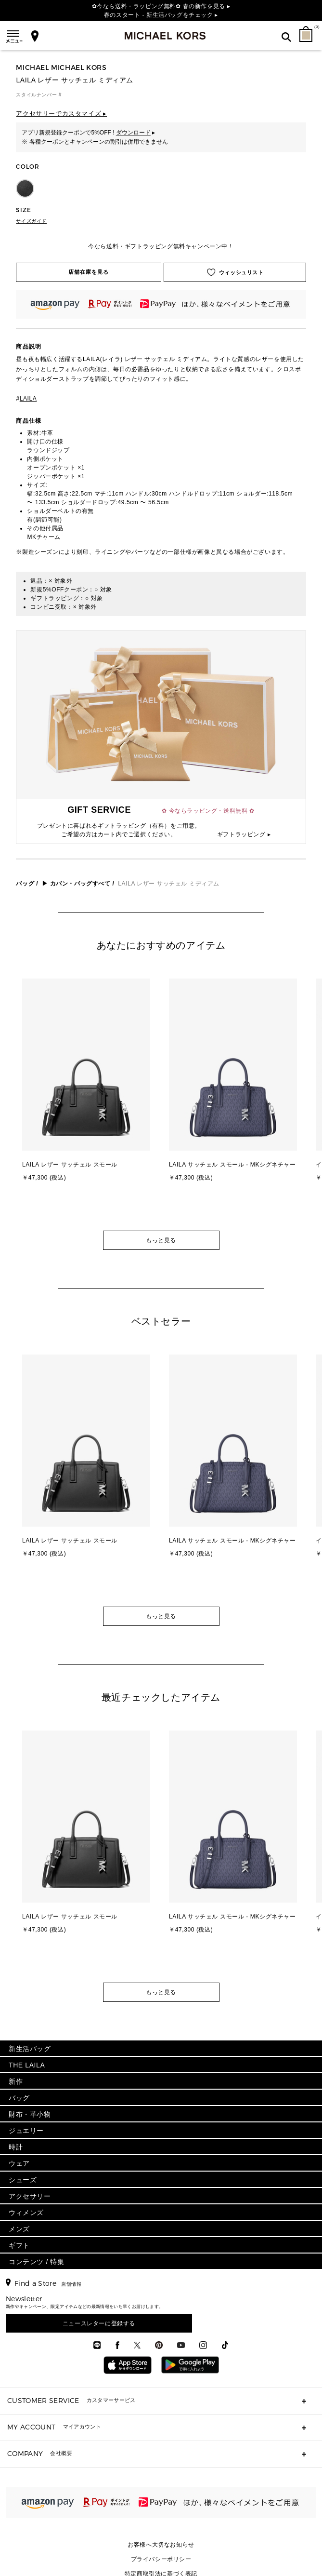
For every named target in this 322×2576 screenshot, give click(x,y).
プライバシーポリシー (161, 2559)
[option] (88, 1100)
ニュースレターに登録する (99, 2323)
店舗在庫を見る (88, 272)
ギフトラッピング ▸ (243, 834)
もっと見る (161, 1240)
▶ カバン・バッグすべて (76, 883)
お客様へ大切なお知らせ (161, 2544)
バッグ (25, 883)
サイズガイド (31, 221)
